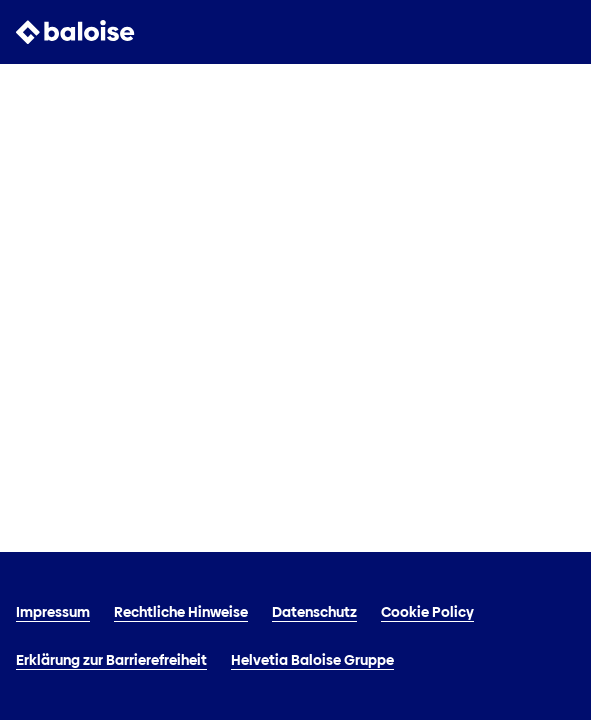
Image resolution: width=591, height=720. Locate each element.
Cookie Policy (427, 612)
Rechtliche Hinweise (181, 612)
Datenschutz (314, 612)
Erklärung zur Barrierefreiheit (111, 660)
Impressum (53, 612)
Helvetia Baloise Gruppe (312, 660)
